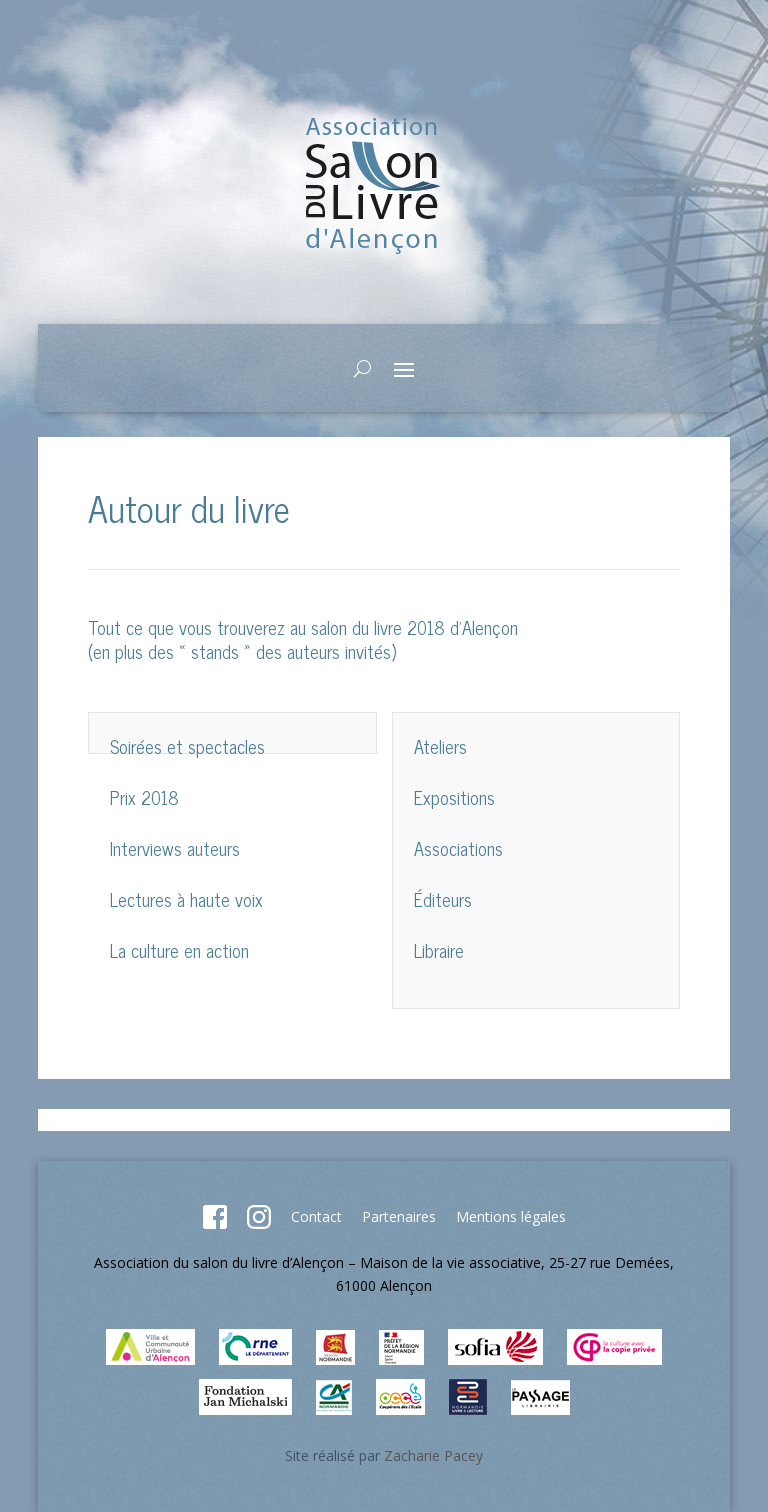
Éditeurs (443, 899)
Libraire (439, 950)
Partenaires (399, 1216)
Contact (316, 1216)
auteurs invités (339, 651)
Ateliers (440, 746)
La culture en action (179, 950)
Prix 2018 (144, 797)
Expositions (454, 797)
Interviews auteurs (175, 848)
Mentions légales (511, 1216)
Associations (458, 848)
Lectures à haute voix (186, 899)
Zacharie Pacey (433, 1455)
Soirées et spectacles (187, 746)
